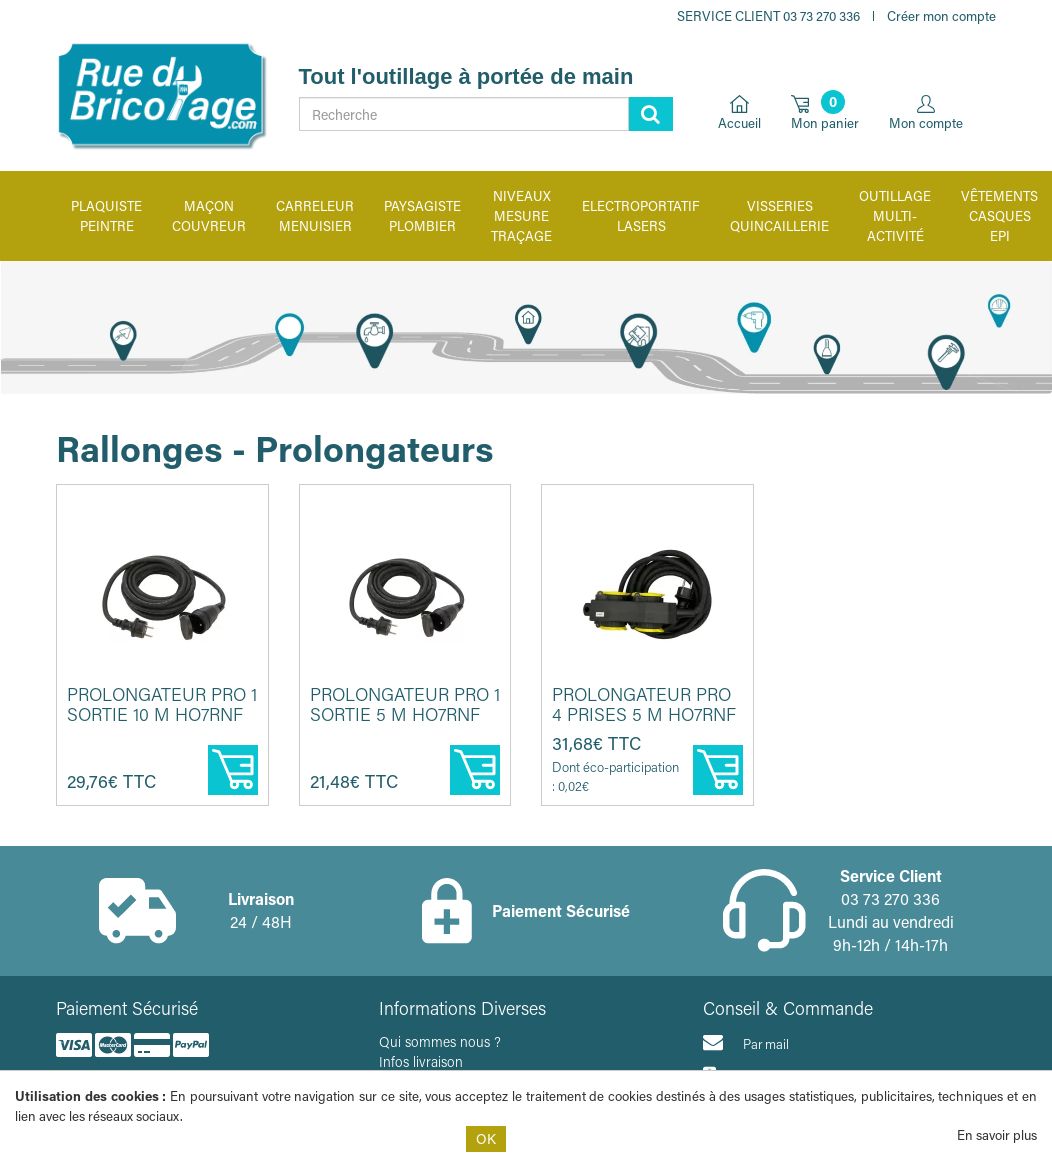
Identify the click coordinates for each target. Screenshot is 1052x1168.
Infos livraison (421, 1061)
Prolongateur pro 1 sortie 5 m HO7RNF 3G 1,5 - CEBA (405, 714)
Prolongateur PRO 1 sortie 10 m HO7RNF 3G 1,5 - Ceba (162, 714)
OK (486, 1138)
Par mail (746, 1042)
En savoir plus (997, 1134)
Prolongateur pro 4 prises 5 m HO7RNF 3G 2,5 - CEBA (644, 714)
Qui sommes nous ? (440, 1041)
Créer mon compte (941, 15)
